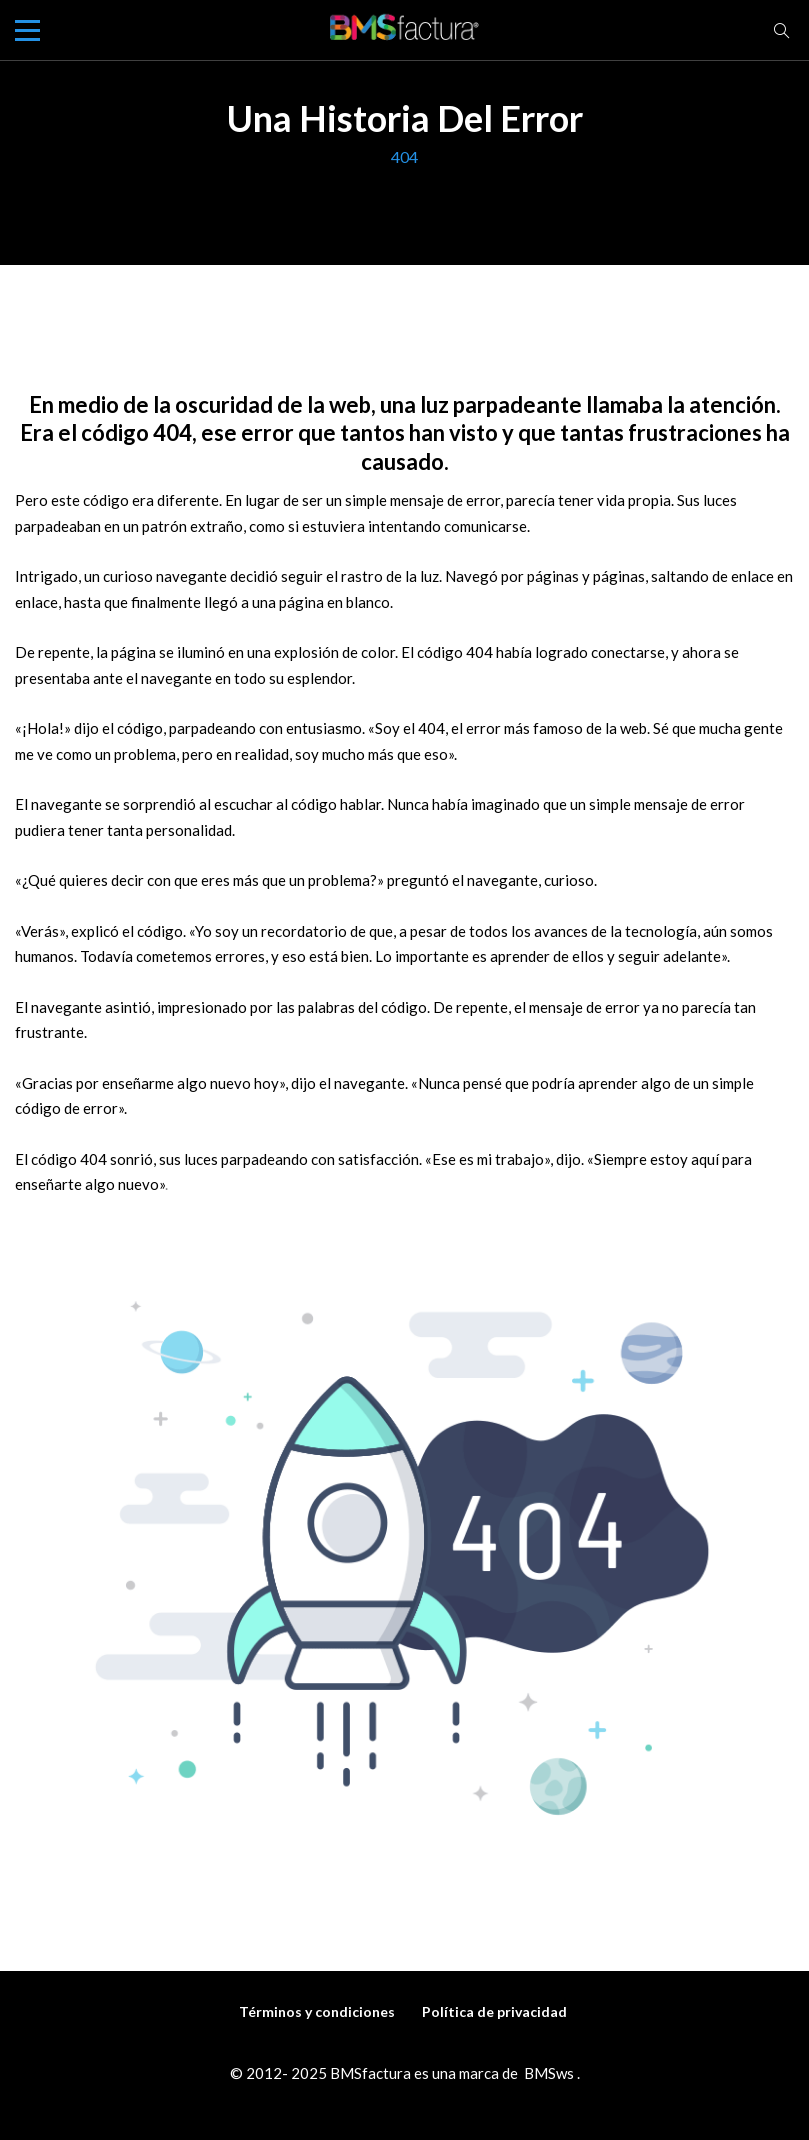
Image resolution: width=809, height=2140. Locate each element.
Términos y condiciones (317, 2011)
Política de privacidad (494, 2011)
